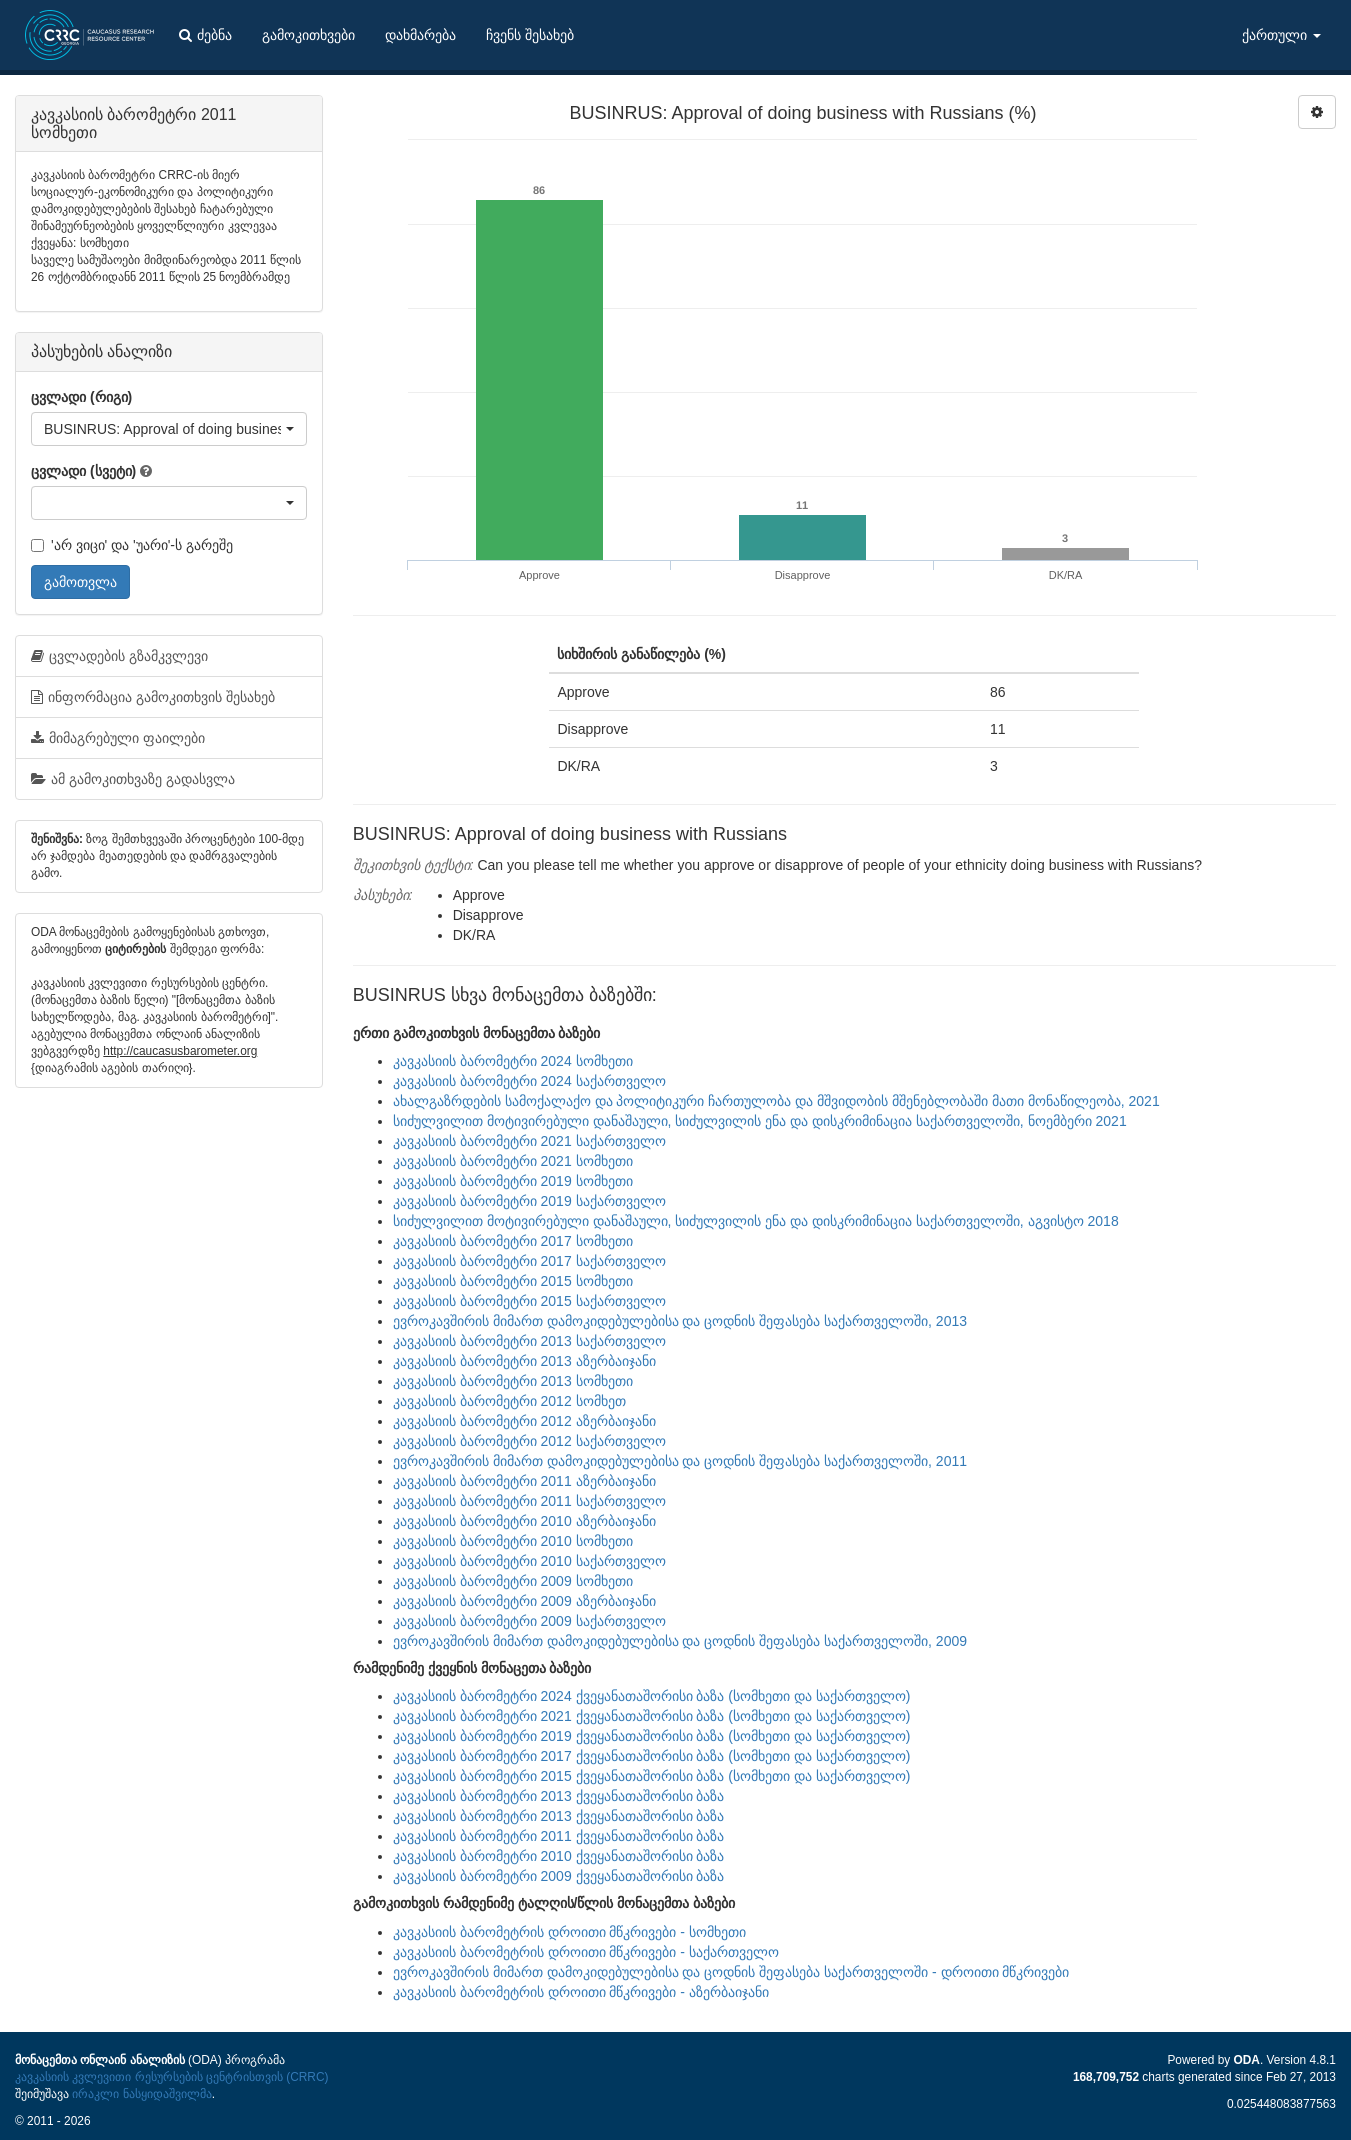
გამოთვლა (80, 582)
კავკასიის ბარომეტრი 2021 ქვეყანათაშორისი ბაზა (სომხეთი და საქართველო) (652, 1716)
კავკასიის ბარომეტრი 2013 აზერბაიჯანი (524, 1361)
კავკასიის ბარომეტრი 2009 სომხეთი (513, 1581)
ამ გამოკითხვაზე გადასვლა (133, 779)
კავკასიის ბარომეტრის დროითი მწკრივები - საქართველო (586, 1952)
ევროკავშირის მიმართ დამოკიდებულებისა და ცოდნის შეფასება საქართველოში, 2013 (680, 1321)
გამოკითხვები (308, 35)
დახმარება (420, 35)
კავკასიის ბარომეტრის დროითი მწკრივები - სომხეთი (569, 1932)
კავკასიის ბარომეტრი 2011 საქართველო (529, 1501)
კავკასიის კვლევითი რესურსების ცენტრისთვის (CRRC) (171, 2077)
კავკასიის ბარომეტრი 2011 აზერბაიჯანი (524, 1481)
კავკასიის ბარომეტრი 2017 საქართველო (529, 1261)
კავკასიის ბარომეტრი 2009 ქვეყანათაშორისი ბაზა (559, 1876)
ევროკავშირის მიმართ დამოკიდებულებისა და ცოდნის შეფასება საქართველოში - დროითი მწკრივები (731, 1972)
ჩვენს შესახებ (530, 35)
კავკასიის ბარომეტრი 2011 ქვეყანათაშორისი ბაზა (559, 1836)
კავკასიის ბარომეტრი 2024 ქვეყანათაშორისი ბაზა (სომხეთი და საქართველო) (652, 1696)
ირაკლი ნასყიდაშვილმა (141, 2094)
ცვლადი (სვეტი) (83, 471)
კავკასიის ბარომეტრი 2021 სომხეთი (513, 1161)
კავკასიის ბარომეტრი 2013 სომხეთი (513, 1381)
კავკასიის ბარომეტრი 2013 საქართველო (529, 1341)
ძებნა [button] (205, 35)
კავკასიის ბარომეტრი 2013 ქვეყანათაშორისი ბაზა (559, 1796)
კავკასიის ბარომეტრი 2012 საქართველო (529, 1441)
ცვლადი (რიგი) (81, 397)
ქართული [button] (1281, 35)
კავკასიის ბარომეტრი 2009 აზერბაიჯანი (524, 1601)
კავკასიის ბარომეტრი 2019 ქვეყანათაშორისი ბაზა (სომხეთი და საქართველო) (652, 1736)
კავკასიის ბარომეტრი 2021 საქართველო (529, 1141)
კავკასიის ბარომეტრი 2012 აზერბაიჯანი (524, 1421)
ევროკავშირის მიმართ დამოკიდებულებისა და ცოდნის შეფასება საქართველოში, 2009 (680, 1641)
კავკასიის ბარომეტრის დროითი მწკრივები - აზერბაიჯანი (581, 1992)
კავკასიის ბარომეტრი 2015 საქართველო (529, 1301)
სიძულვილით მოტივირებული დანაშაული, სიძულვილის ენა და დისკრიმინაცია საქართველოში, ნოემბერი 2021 (760, 1121)
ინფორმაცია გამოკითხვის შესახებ (153, 697)
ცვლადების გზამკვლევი (119, 656)
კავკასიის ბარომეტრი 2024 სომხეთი (513, 1061)
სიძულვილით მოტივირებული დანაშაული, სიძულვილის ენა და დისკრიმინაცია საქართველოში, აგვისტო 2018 (756, 1221)
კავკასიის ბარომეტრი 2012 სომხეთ (509, 1401)
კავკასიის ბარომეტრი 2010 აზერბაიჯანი (524, 1521)
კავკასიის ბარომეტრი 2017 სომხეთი (513, 1241)
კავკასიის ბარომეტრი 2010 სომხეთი (513, 1541)
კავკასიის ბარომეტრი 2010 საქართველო (529, 1561)
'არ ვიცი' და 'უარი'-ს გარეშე (132, 545)
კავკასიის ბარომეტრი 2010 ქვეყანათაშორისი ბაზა (559, 1856)
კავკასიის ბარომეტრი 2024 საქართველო (529, 1081)
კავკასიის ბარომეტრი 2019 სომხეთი (513, 1181)
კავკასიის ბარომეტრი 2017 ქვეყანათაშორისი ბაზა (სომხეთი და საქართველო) (652, 1756)
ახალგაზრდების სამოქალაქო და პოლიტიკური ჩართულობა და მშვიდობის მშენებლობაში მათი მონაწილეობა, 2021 (776, 1101)
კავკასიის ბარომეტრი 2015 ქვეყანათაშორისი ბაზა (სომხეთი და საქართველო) (652, 1776)
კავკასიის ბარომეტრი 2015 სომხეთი (513, 1281)
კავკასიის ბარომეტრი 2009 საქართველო (529, 1621)
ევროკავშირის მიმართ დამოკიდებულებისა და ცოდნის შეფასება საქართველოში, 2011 (680, 1461)
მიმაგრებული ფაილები (118, 738)
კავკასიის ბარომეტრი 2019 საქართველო (529, 1201)
